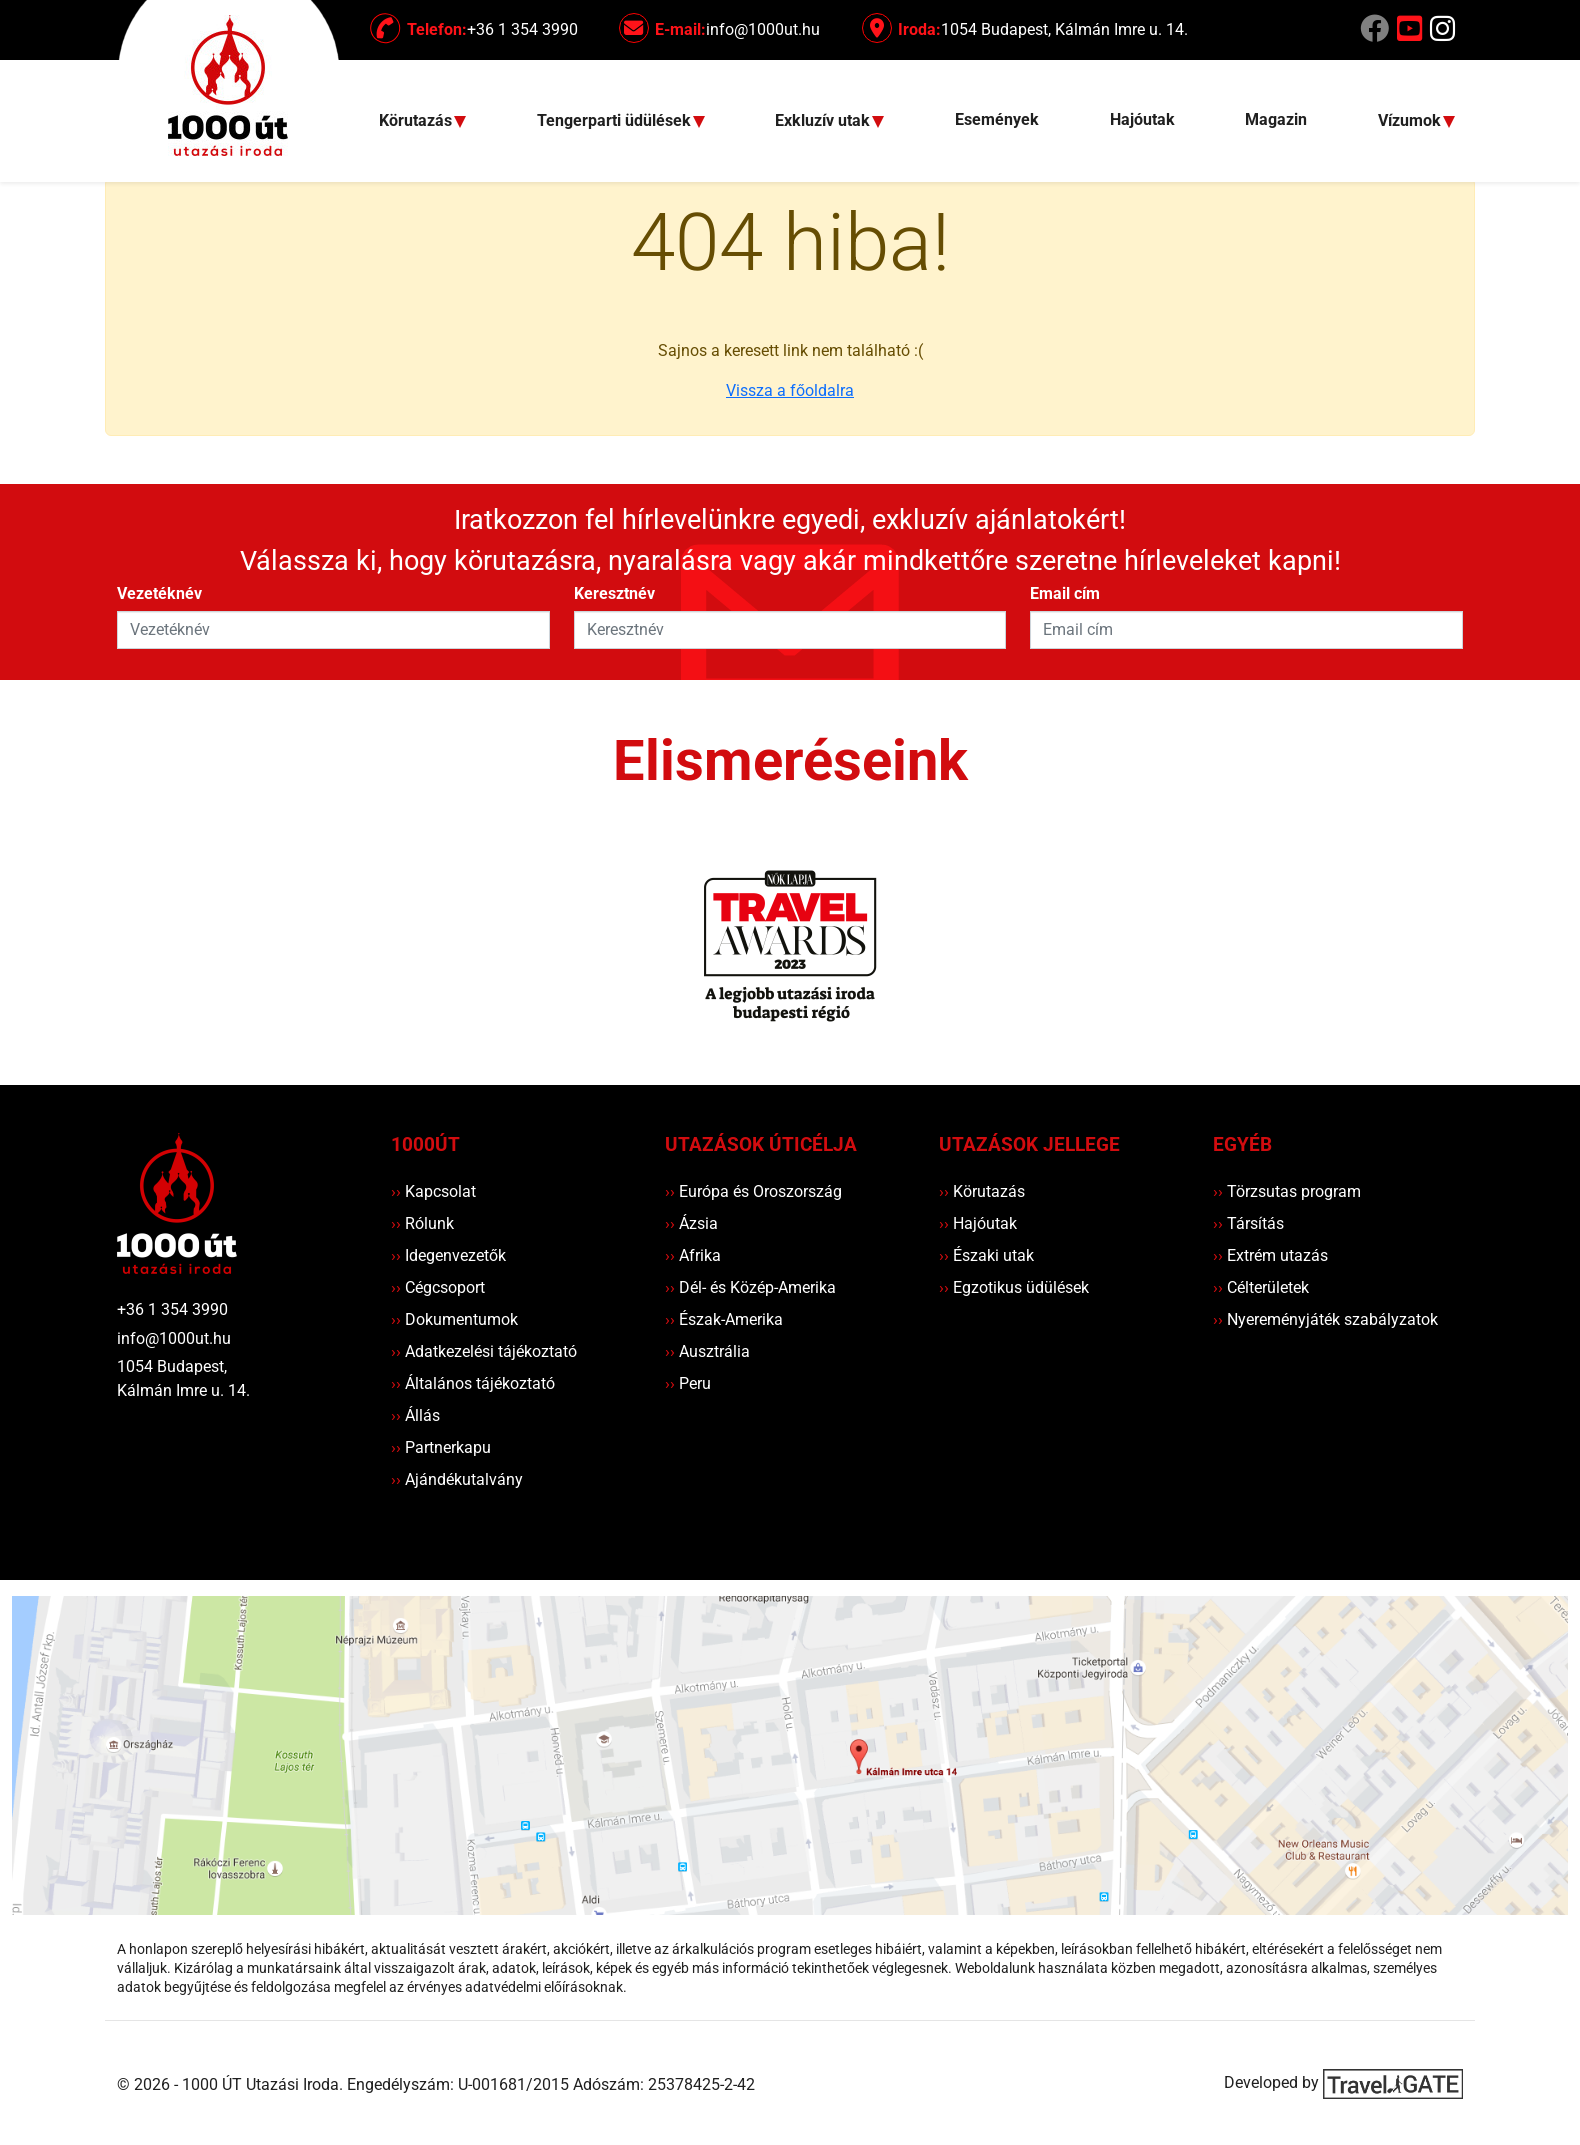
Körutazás (982, 1191)
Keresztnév (614, 593)
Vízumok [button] (1411, 121)
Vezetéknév (159, 593)
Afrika (693, 1255)
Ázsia (691, 1223)
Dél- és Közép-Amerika (750, 1287)
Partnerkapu (441, 1447)
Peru (688, 1383)
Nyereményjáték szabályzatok (1325, 1319)
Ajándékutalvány (457, 1479)
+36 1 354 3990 (172, 1309)
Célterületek (1261, 1287)
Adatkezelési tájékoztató (484, 1351)
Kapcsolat (433, 1191)
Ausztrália (707, 1351)
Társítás (1248, 1223)
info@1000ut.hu (174, 1338)
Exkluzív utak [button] (824, 121)
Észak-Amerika (724, 1319)
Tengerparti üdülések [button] (616, 121)
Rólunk (422, 1223)
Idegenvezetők (448, 1255)
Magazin (1276, 119)
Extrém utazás (1270, 1255)
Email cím (1065, 593)
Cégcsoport (438, 1287)
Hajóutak (1142, 119)
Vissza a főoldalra (790, 390)
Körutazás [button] (417, 121)
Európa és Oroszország (753, 1191)
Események (997, 119)
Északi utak (986, 1255)
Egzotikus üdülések (1014, 1287)
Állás (415, 1415)
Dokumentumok (454, 1319)
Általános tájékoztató (473, 1383)
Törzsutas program (1287, 1191)
